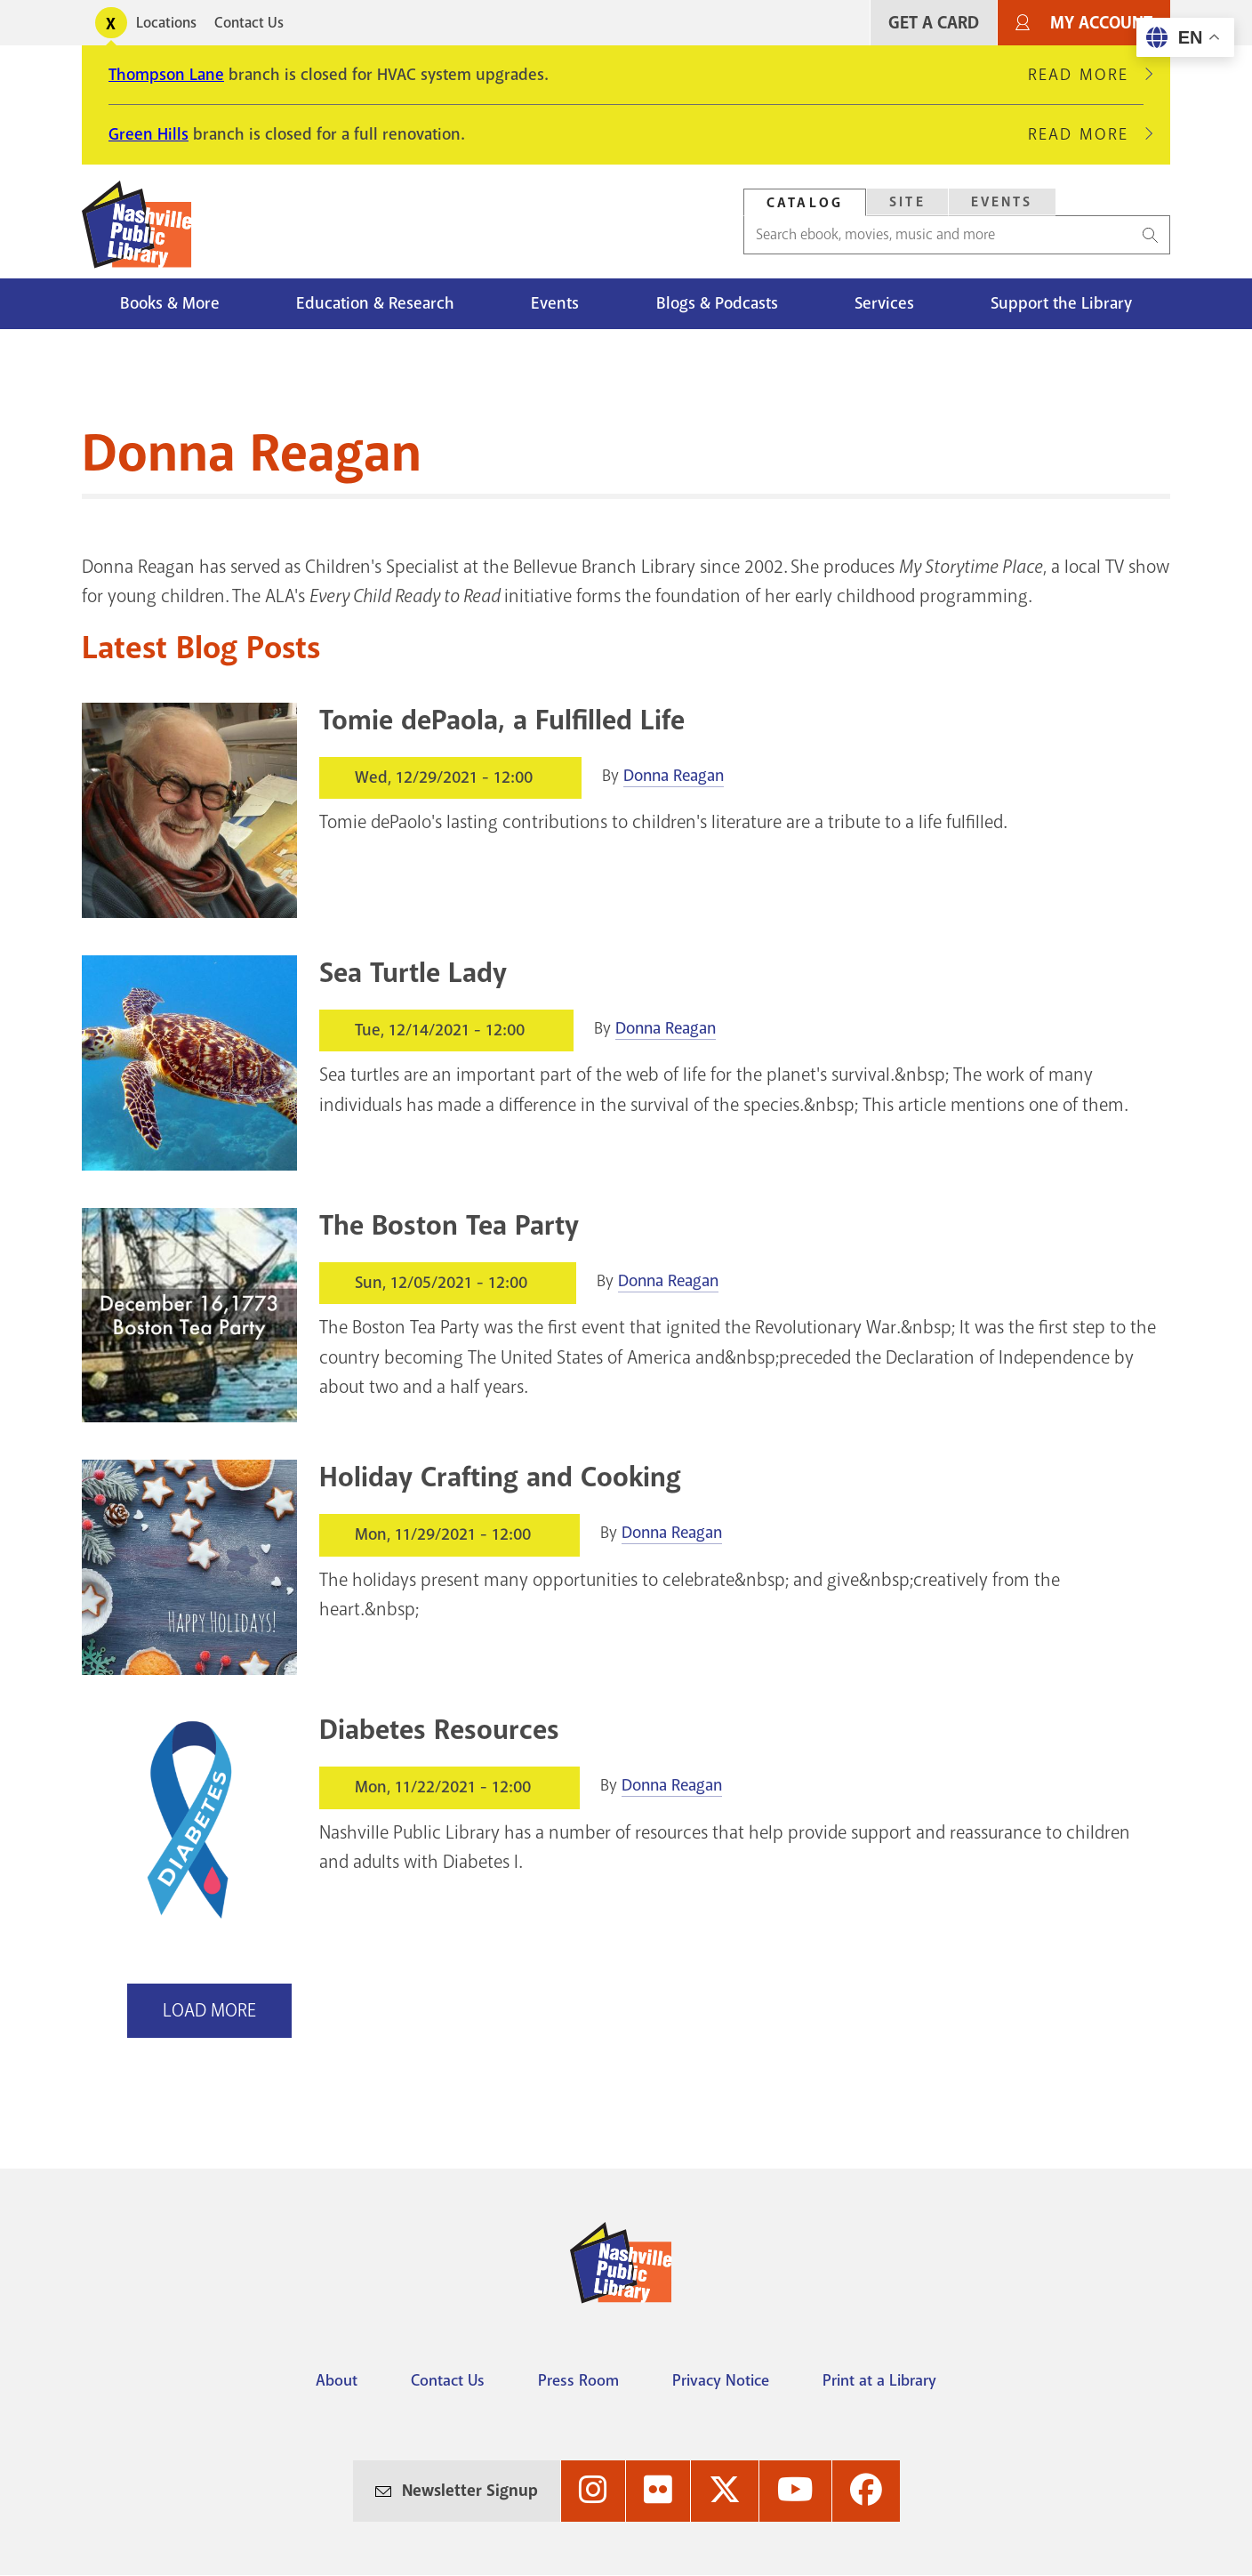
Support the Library (1061, 303)
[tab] (804, 202)
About (336, 2380)
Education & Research (375, 303)
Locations (166, 22)
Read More (1086, 74)
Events (555, 303)
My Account (1101, 23)
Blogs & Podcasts (717, 303)
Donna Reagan (673, 775)
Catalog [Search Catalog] (804, 203)
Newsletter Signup (470, 2490)
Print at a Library (879, 2380)
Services (884, 303)
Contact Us (249, 22)
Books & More (170, 303)
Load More (209, 2010)
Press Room (578, 2380)
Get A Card (933, 23)
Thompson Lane (166, 74)
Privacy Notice (720, 2380)
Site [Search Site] (907, 202)
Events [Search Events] (1002, 202)
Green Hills (148, 134)
